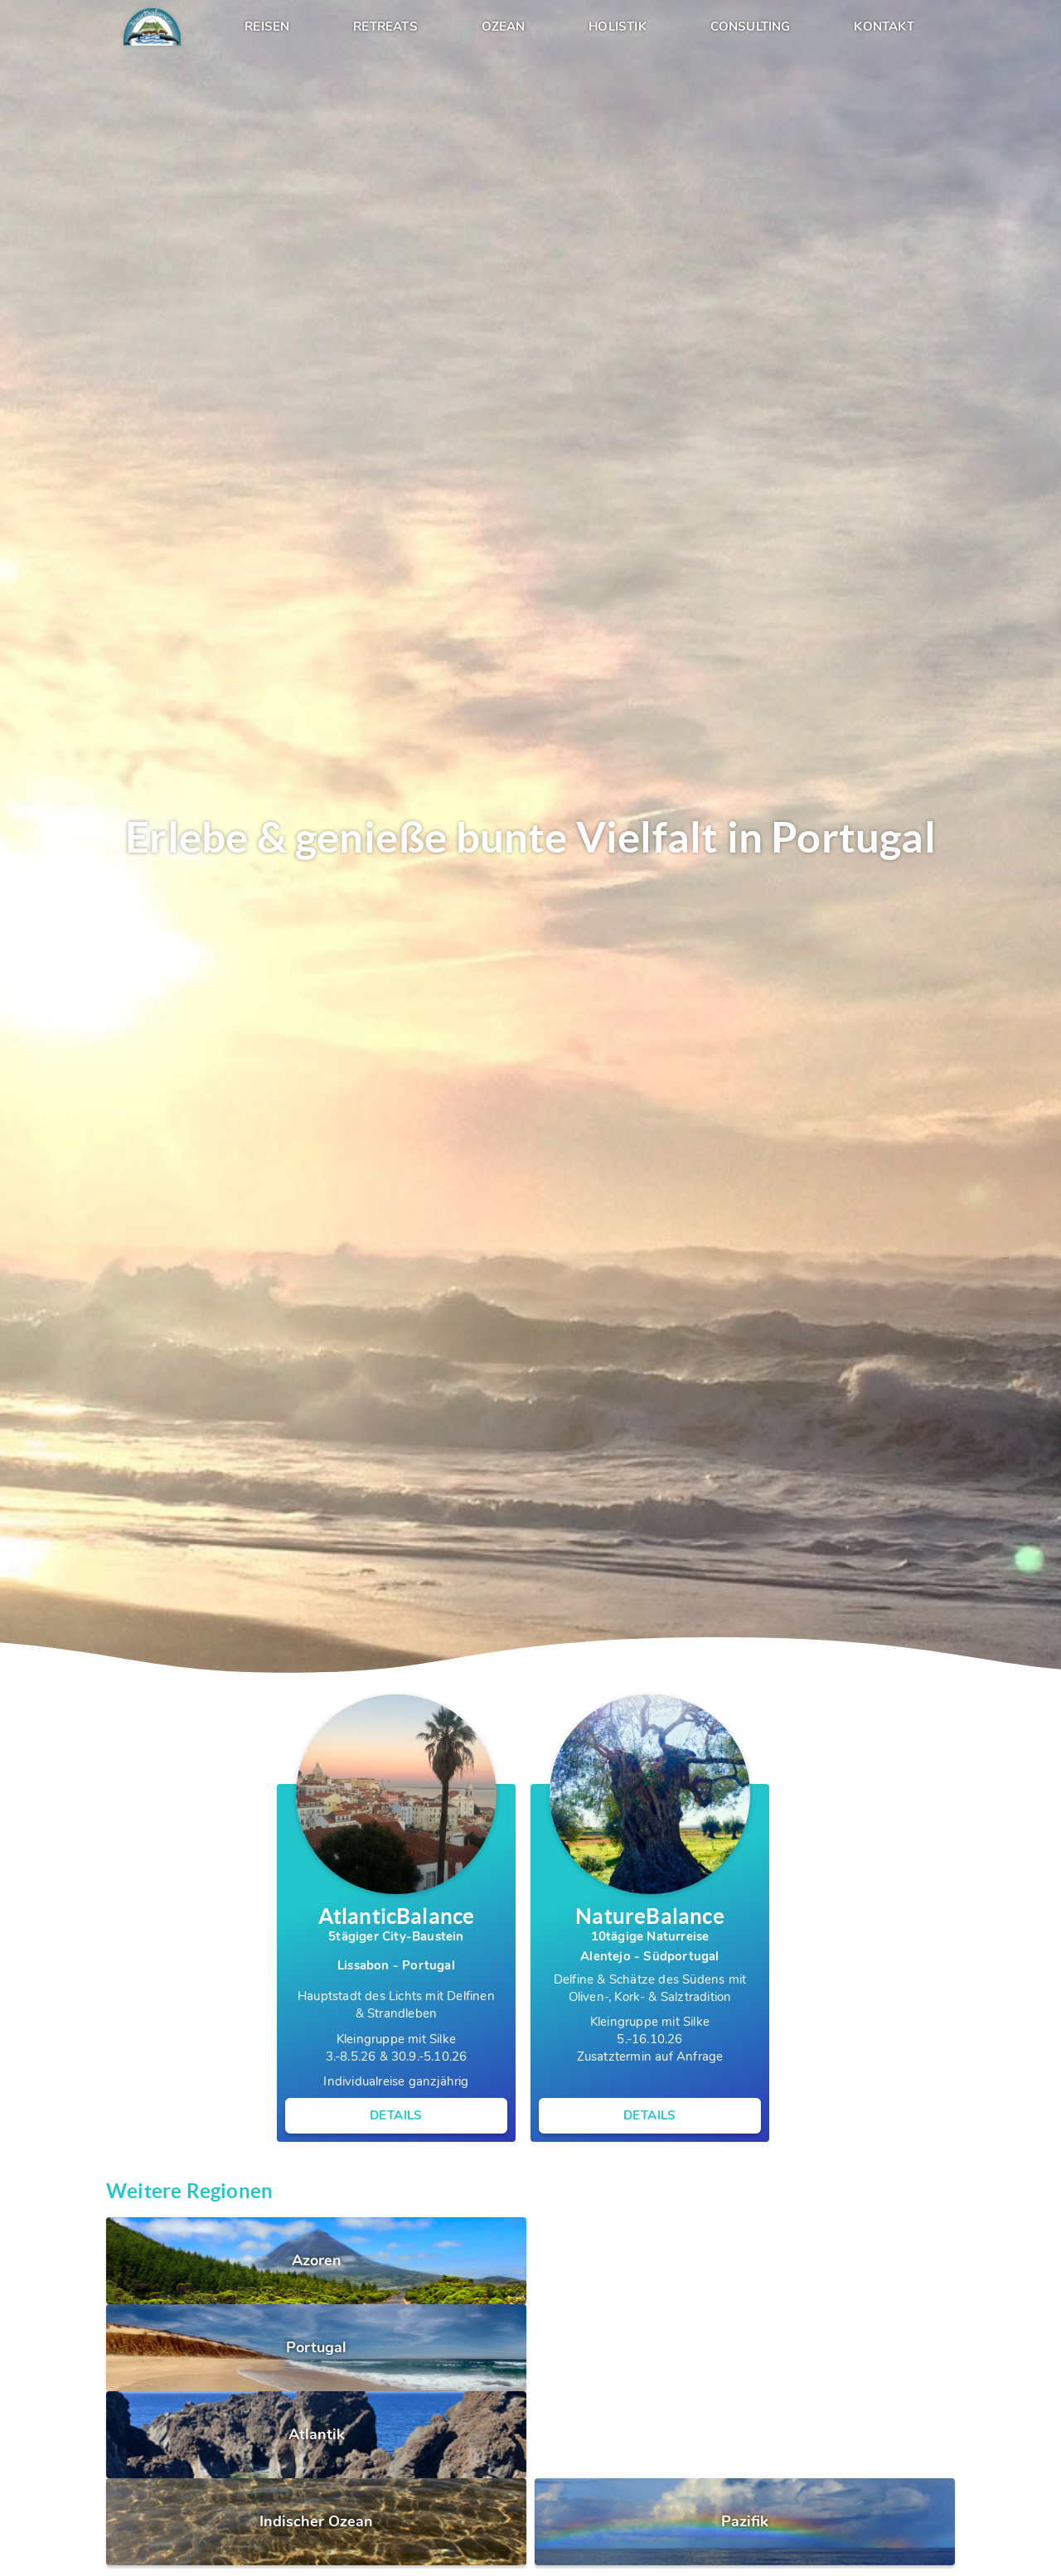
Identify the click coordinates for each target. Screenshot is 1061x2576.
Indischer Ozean (316, 2522)
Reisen (267, 27)
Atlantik (316, 2435)
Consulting (750, 27)
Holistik (618, 27)
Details (396, 2116)
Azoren (317, 2261)
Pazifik (744, 2522)
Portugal (316, 2348)
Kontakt (883, 27)
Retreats (385, 27)
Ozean (504, 27)
